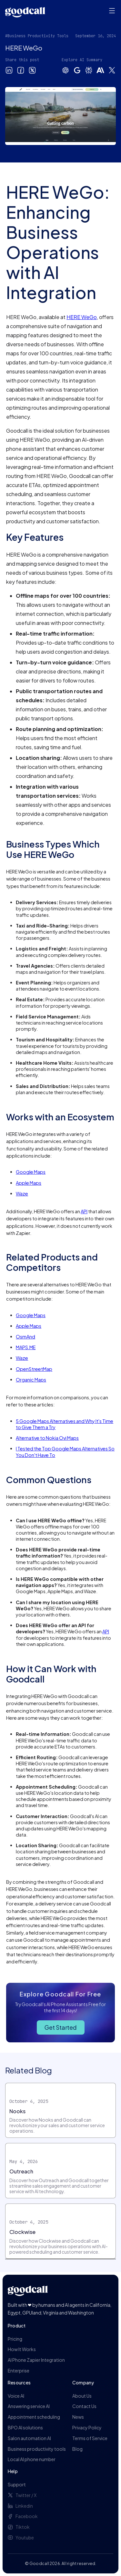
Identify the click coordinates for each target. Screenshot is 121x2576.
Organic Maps (31, 1379)
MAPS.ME (25, 1347)
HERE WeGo (81, 317)
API (84, 1211)
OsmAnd (25, 1336)
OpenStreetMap (34, 1369)
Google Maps (30, 1172)
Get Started (61, 2027)
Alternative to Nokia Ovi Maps (47, 1438)
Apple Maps (28, 1183)
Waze (22, 1193)
